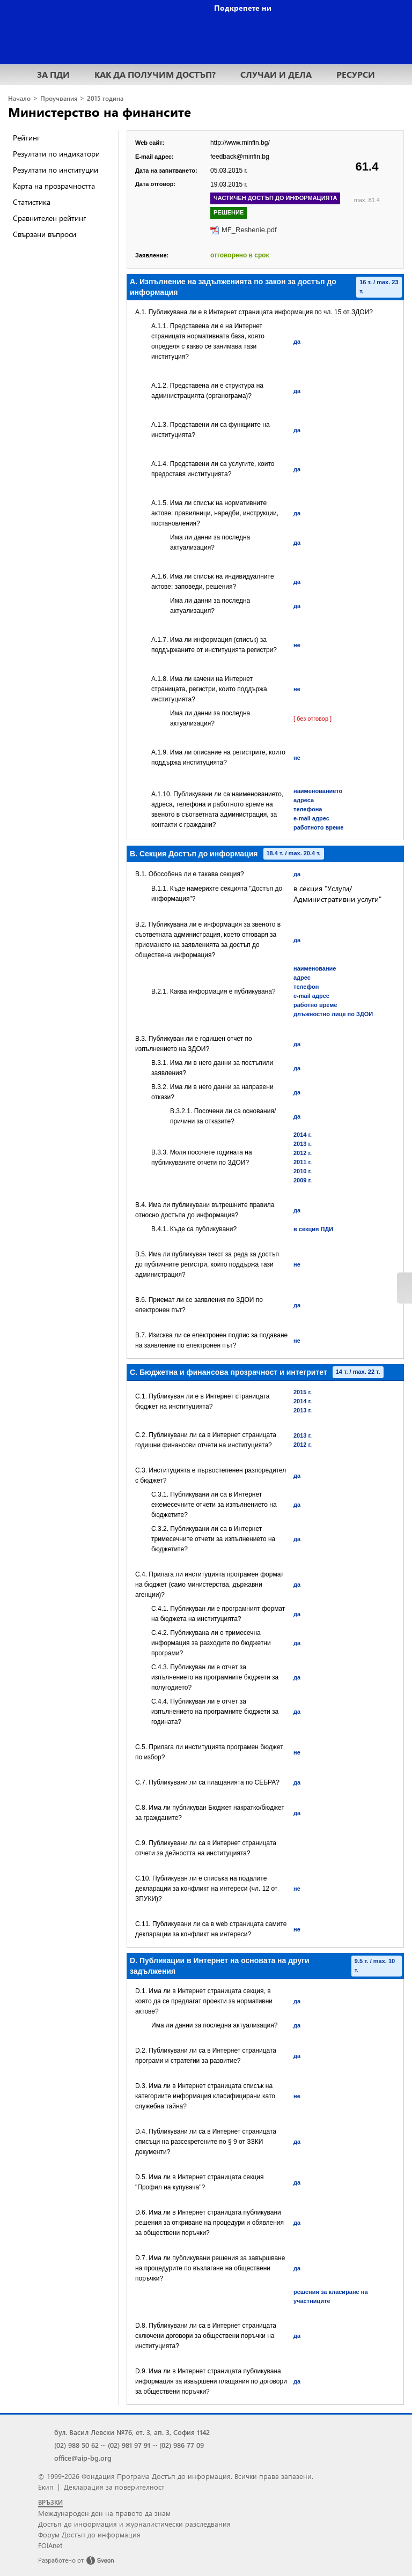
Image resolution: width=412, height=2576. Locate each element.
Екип (46, 2486)
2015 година (105, 98)
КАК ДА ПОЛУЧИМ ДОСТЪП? (155, 74)
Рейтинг (26, 137)
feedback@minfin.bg (239, 156)
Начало (19, 98)
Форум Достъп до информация (89, 2534)
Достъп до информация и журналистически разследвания (134, 2523)
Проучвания (58, 98)
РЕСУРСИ (355, 74)
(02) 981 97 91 (129, 2444)
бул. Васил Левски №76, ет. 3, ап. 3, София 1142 (132, 2432)
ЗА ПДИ (53, 74)
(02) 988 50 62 (76, 2444)
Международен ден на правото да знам (104, 2513)
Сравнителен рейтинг (49, 218)
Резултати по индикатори (56, 154)
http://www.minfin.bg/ (240, 142)
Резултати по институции (55, 170)
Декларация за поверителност (114, 2486)
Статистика (31, 202)
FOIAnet (50, 2545)
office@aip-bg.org (83, 2457)
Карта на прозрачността (54, 186)
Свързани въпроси (44, 234)
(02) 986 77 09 (181, 2444)
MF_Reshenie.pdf (249, 230)
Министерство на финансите (99, 111)
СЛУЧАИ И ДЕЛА (276, 74)
